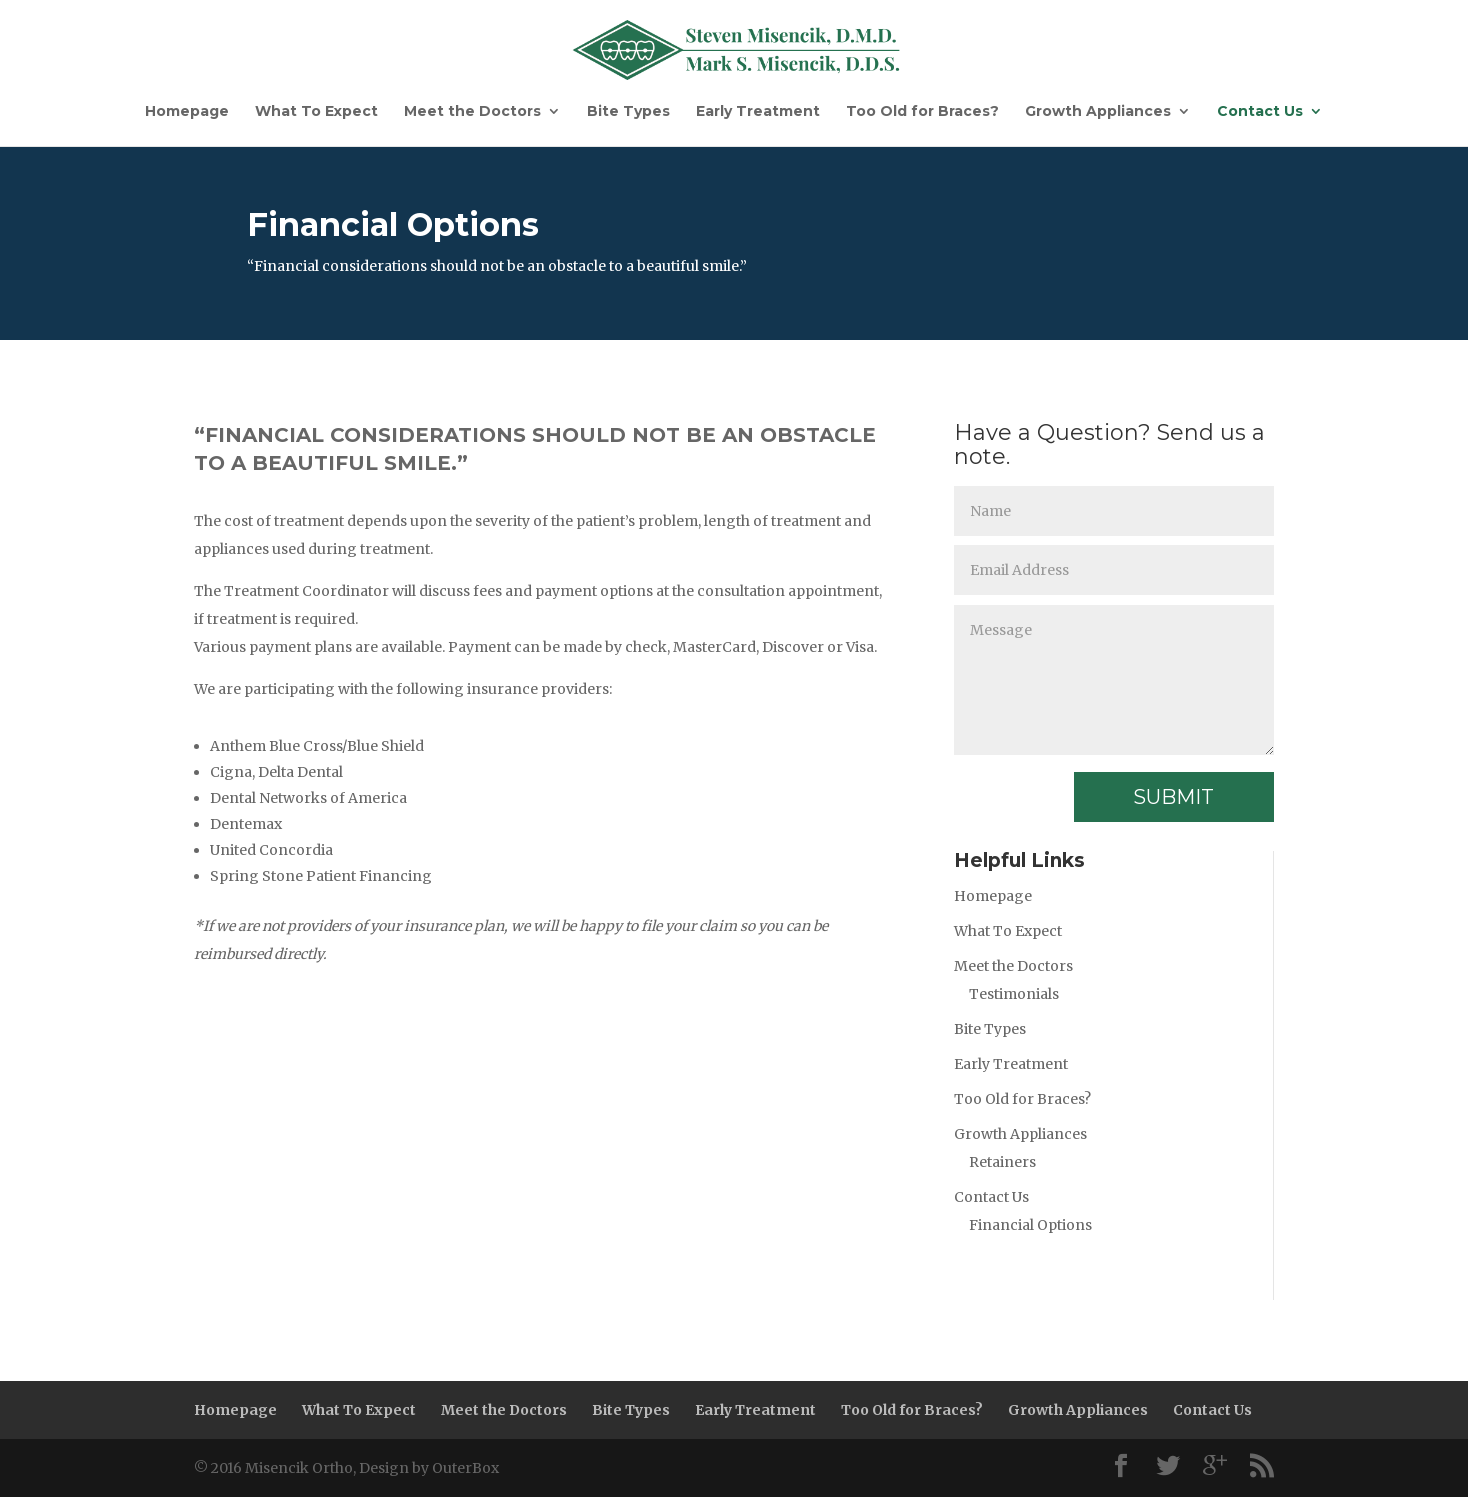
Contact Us (1260, 112)
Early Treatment (758, 112)
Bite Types (628, 112)
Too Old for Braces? (922, 112)
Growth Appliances (1098, 112)
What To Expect (316, 112)
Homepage (187, 112)
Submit (1173, 797)
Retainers (1002, 1162)
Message (1114, 680)
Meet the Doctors (472, 112)
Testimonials (1014, 994)
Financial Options (1030, 1225)
